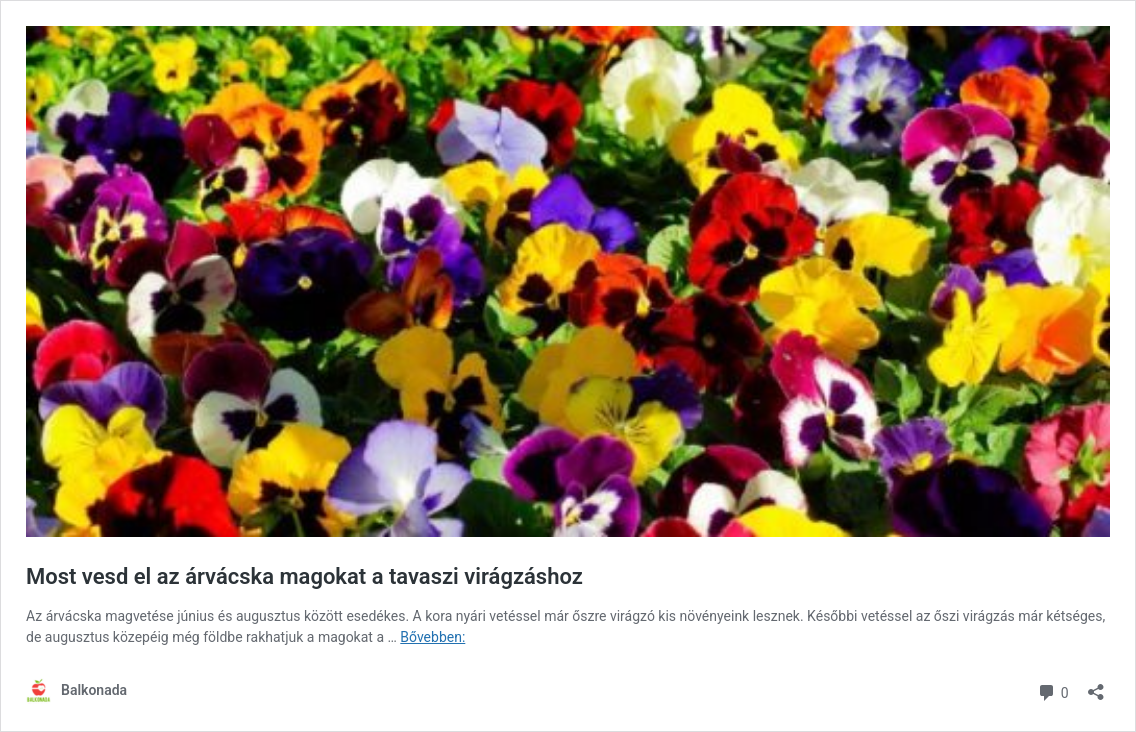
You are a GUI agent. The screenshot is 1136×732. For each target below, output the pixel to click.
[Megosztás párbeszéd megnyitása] (1096, 685)
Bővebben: (432, 637)
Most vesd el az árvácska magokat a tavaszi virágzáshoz (304, 576)
